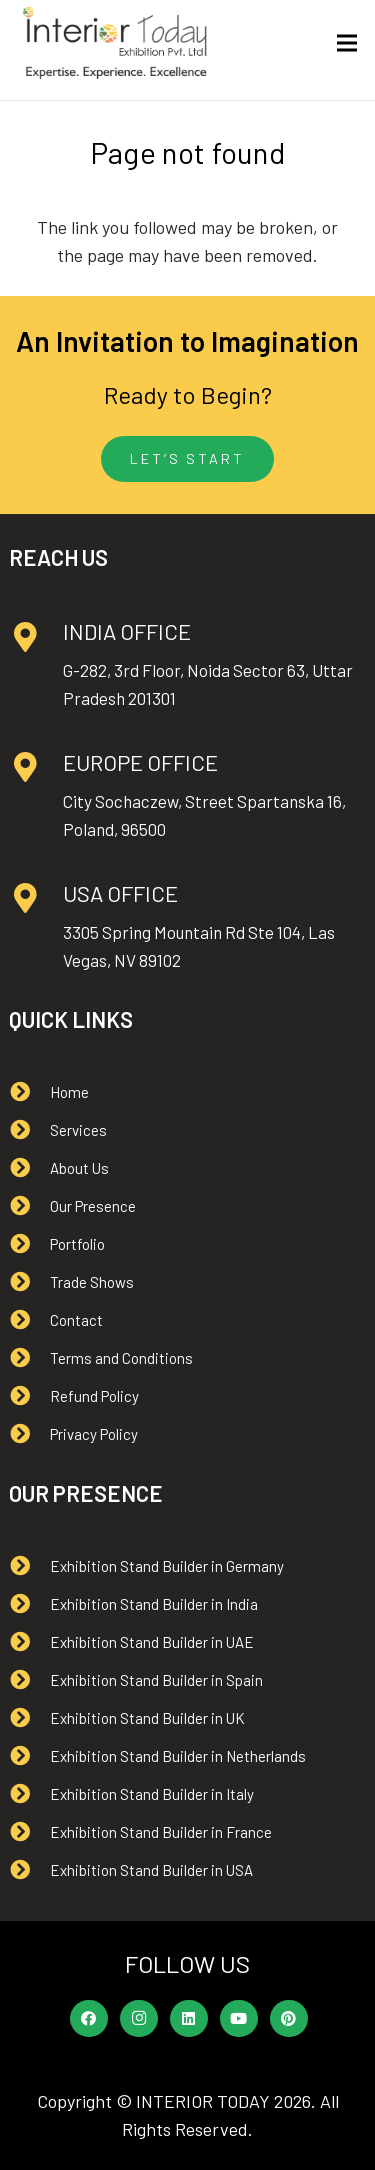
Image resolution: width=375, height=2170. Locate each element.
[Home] (29, 1092)
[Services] (29, 1130)
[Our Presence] (29, 1206)
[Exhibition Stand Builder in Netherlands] (29, 1756)
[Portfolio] (29, 1244)
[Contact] (29, 1320)
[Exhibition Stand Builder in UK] (29, 1718)
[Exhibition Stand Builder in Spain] (29, 1680)
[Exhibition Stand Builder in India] (29, 1604)
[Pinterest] (289, 2019)
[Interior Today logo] (115, 43)
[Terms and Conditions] (29, 1358)
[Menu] (347, 43)
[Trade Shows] (29, 1282)
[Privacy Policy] (29, 1434)
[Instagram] (139, 2019)
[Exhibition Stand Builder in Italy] (29, 1794)
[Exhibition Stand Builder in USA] (29, 1870)
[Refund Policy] (29, 1396)
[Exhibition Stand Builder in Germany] (29, 1566)
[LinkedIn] (189, 2019)
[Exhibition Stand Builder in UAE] (29, 1642)
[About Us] (29, 1168)
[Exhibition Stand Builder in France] (29, 1832)
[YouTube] (239, 2019)
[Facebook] (89, 2019)
